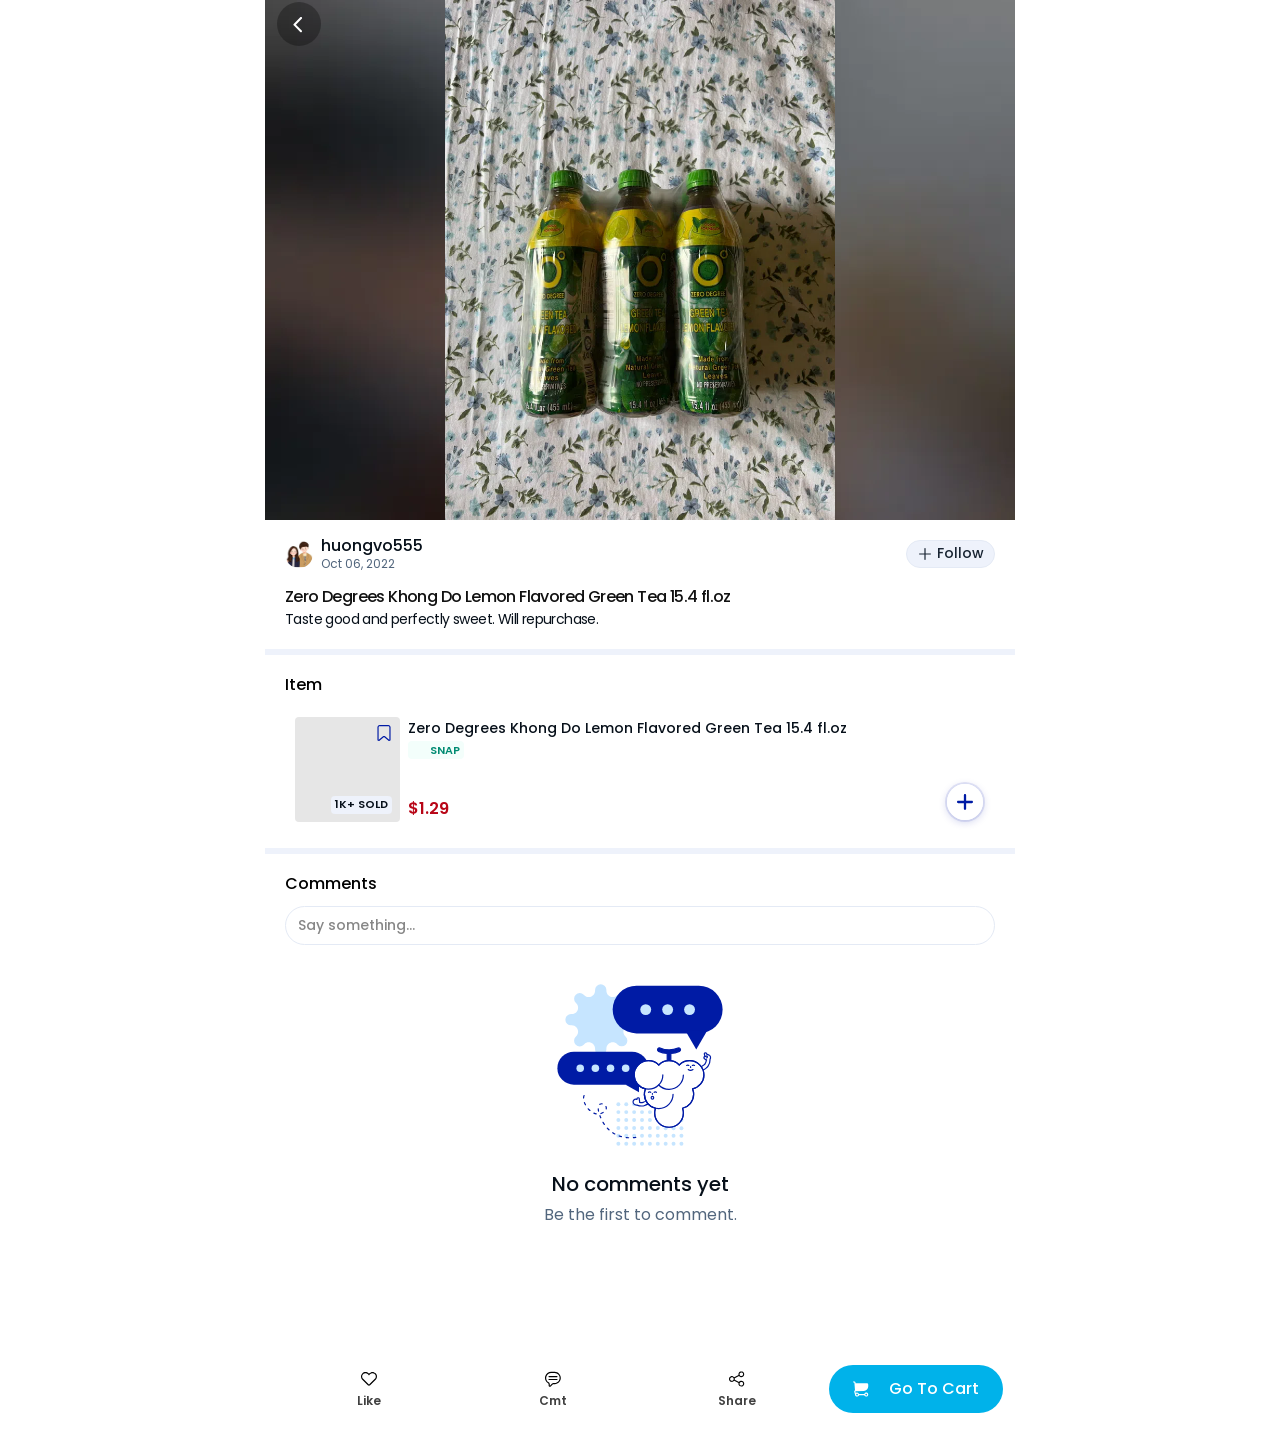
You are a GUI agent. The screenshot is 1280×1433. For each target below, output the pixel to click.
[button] (965, 802)
